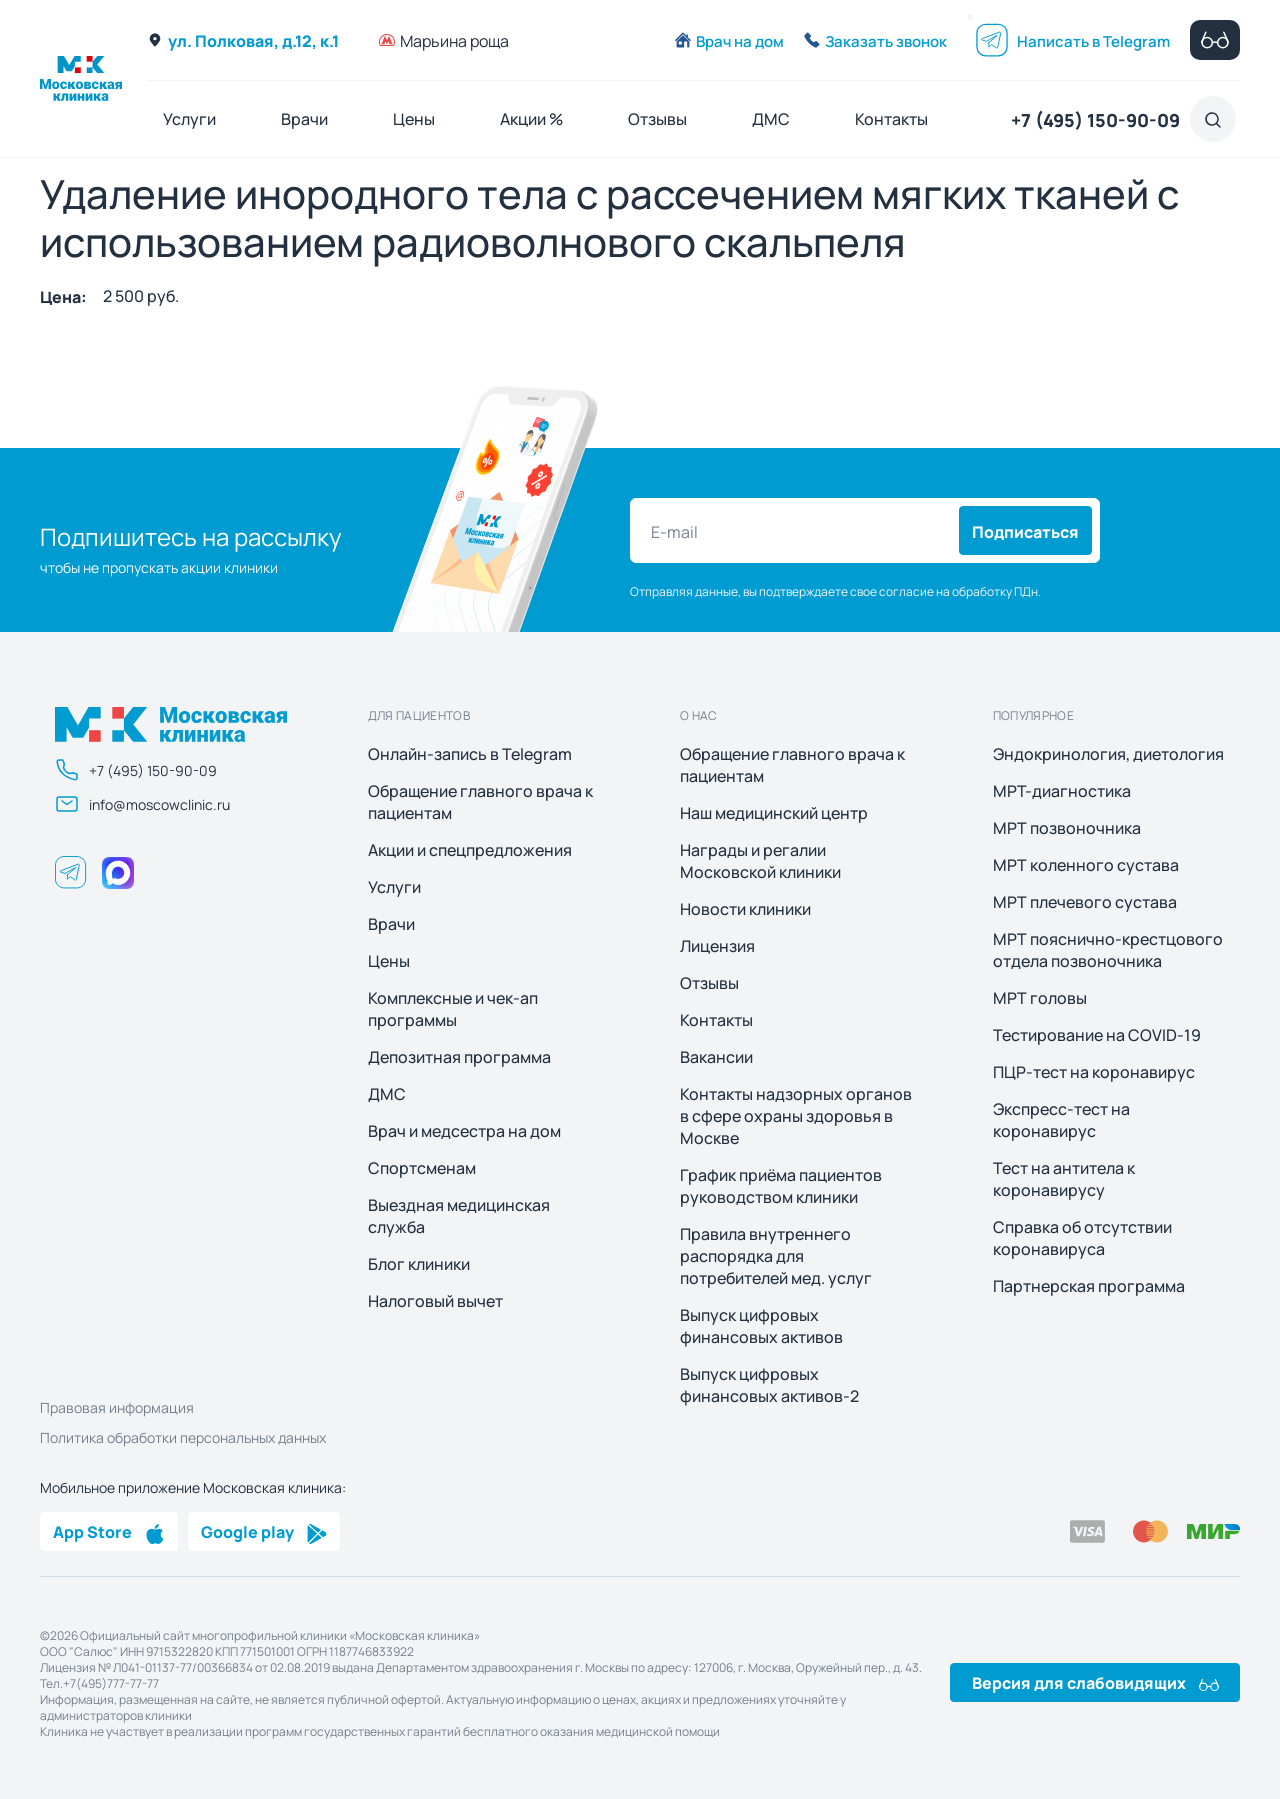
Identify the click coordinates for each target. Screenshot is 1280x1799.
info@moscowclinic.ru (142, 804)
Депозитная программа (459, 1057)
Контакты (891, 118)
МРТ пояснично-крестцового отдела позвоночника (1108, 950)
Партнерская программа (1089, 1286)
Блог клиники (419, 1264)
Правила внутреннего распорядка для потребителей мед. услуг (776, 1256)
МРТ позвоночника (1067, 828)
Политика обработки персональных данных (183, 1437)
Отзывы (657, 118)
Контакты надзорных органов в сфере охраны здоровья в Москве (796, 1116)
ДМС (771, 118)
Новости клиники (745, 909)
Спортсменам (422, 1168)
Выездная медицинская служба (459, 1216)
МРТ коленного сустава (1086, 865)
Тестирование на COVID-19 (1097, 1035)
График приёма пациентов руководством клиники (781, 1186)
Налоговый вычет (435, 1301)
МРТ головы (1040, 998)
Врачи (304, 118)
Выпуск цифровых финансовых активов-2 (769, 1385)
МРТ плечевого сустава (1085, 902)
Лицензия (717, 946)
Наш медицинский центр (774, 813)
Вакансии (716, 1057)
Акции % (531, 118)
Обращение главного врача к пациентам (480, 802)
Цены (414, 118)
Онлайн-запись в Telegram (470, 754)
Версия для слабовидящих (1095, 1682)
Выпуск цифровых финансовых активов (761, 1326)
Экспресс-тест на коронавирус (1061, 1120)
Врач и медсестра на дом (464, 1131)
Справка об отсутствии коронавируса (1082, 1238)
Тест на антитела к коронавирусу (1064, 1179)
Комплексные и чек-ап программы (453, 1009)
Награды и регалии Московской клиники (760, 861)
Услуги (189, 118)
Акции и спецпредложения (470, 850)
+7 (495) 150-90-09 (1095, 119)
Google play (264, 1531)
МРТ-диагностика (1062, 791)
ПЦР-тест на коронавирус (1094, 1072)
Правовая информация (117, 1407)
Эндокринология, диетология (1108, 754)
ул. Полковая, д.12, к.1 (243, 40)
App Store (109, 1531)
